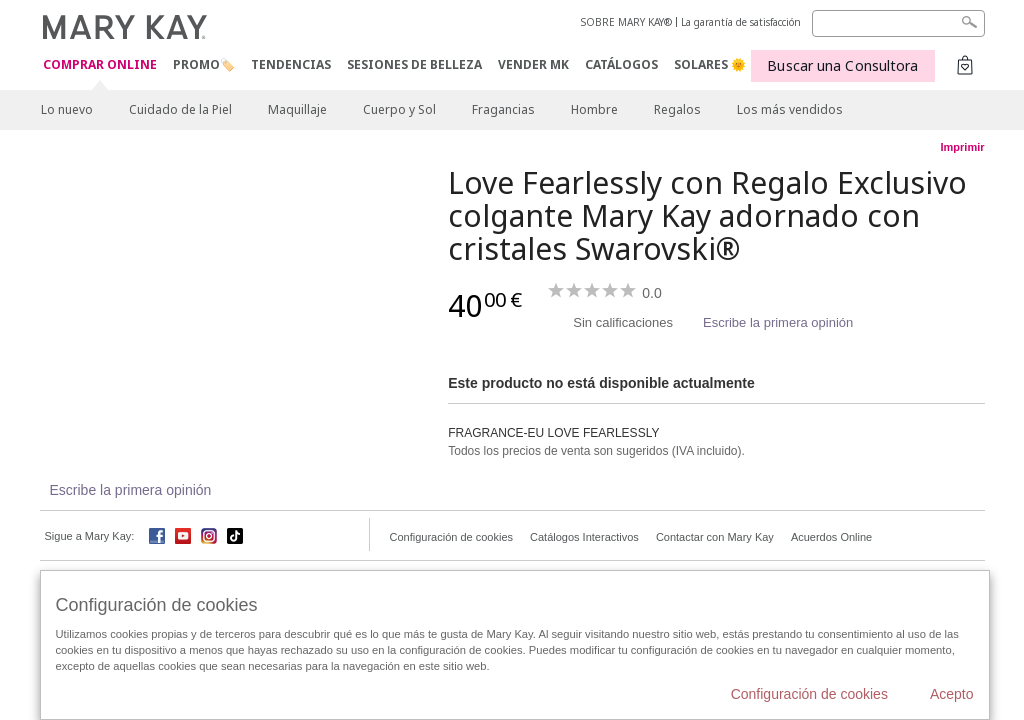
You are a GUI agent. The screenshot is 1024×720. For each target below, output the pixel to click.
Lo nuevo (67, 109)
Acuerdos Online (831, 537)
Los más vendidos (790, 109)
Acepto (952, 694)
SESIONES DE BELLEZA (414, 64)
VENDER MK (533, 64)
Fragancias (503, 109)
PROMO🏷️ (204, 64)
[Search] (898, 23)
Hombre (594, 109)
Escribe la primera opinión (778, 322)
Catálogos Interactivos (584, 537)
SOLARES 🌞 (710, 64)
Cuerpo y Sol (399, 109)
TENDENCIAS (291, 64)
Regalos (677, 109)
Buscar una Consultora (842, 65)
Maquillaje (297, 109)
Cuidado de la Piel (180, 109)
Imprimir (962, 147)
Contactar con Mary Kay (715, 537)
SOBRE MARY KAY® (626, 22)
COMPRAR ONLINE (100, 65)
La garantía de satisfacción (741, 22)
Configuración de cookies (452, 537)
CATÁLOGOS (621, 64)
